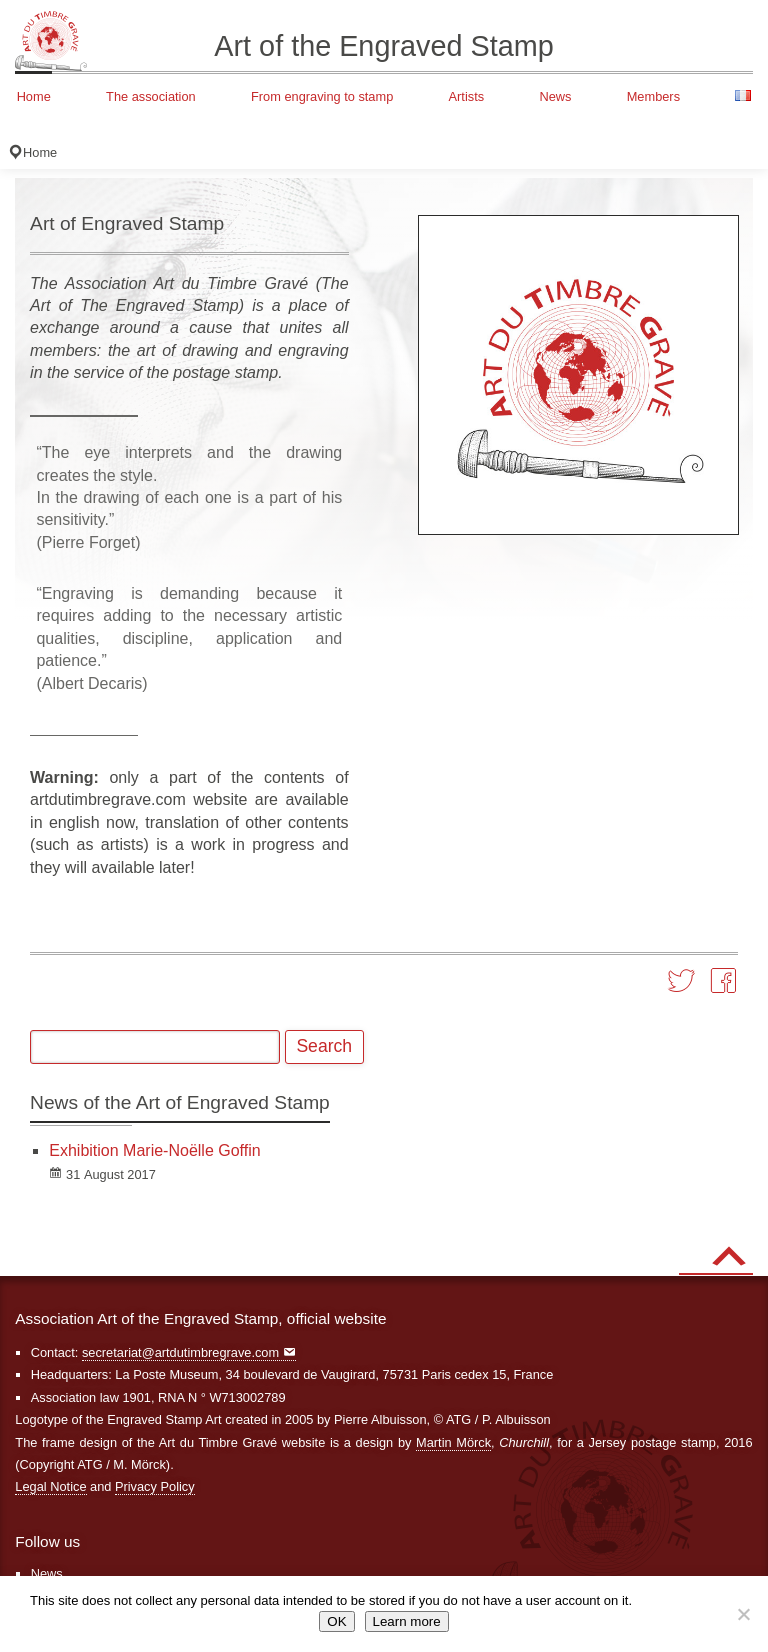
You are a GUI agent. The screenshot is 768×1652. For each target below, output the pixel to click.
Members (653, 96)
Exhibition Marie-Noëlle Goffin (154, 1150)
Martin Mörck (453, 1442)
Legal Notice (50, 1486)
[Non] (743, 1614)
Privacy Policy (155, 1486)
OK (336, 1621)
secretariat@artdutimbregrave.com (180, 1352)
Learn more (407, 1621)
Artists (467, 96)
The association (151, 96)
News (555, 96)
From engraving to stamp (322, 96)
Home (34, 96)
